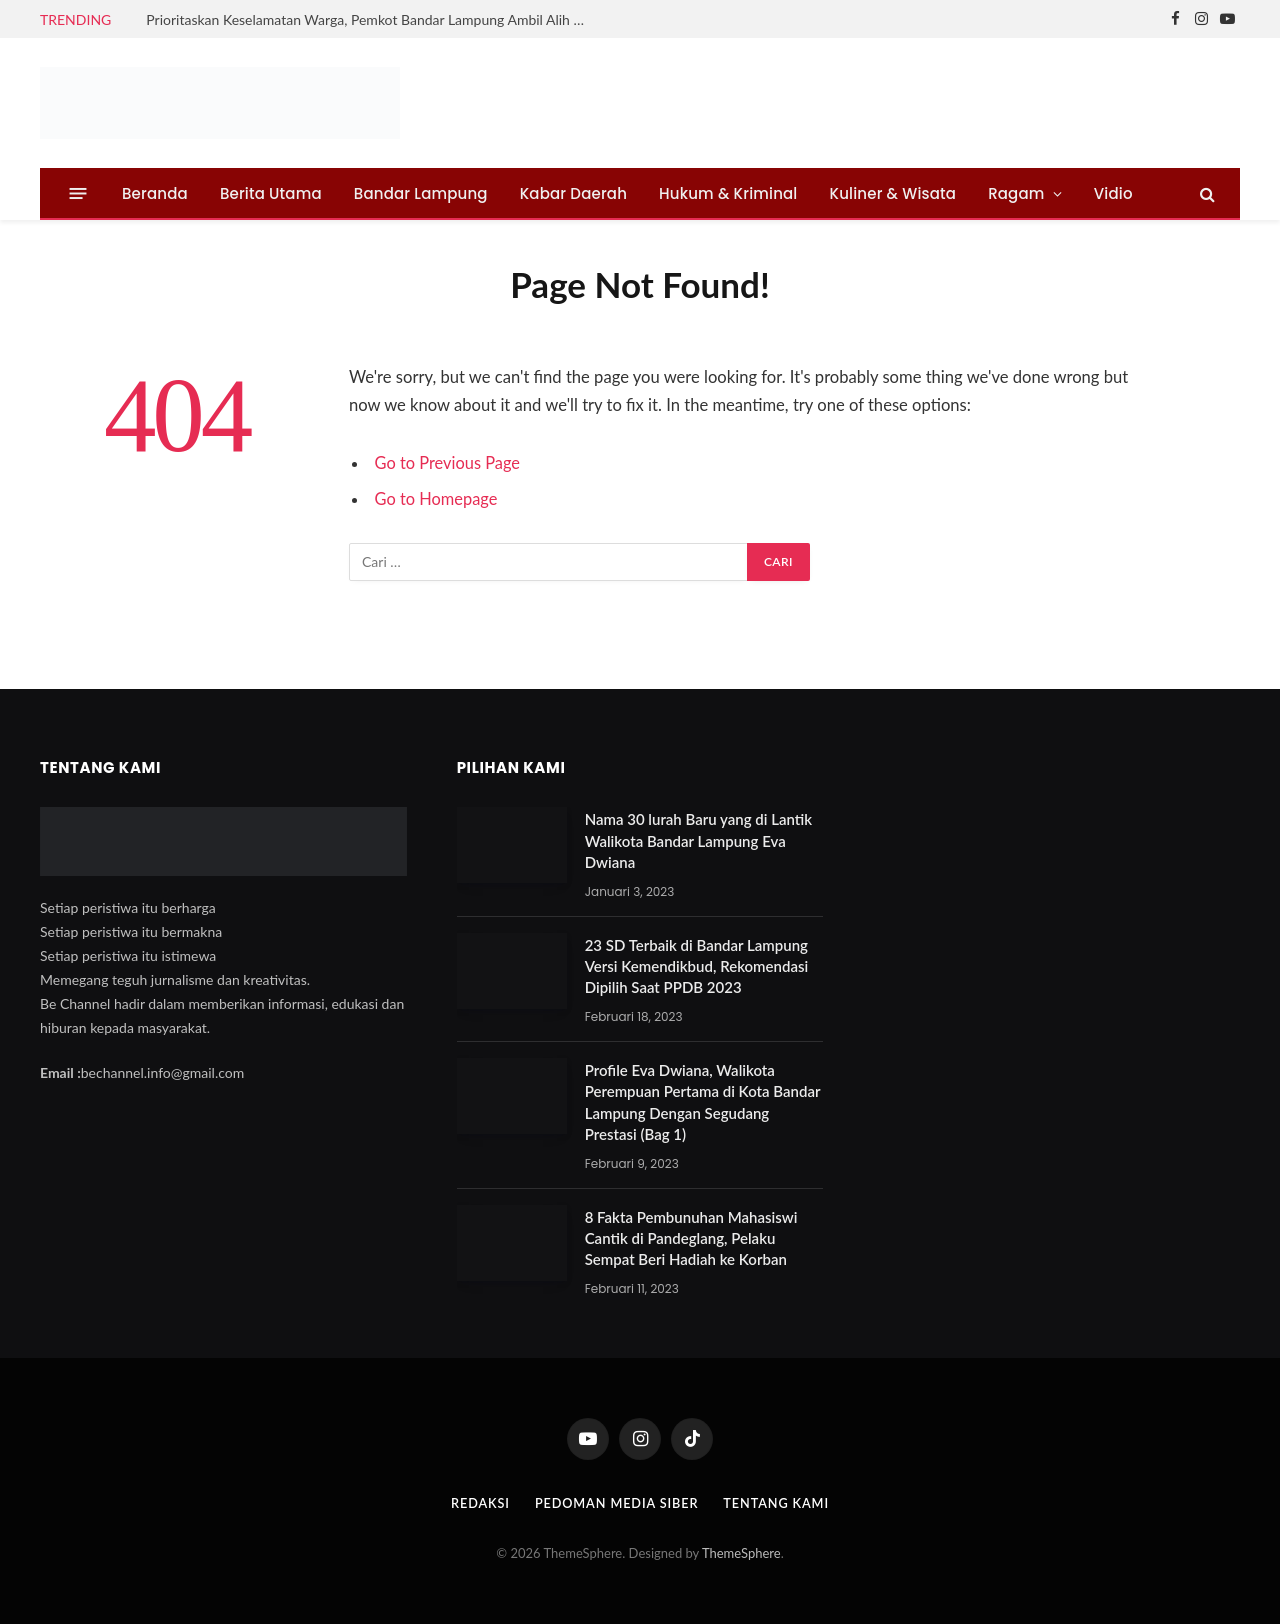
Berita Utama (271, 193)
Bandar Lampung (421, 193)
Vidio (1113, 193)
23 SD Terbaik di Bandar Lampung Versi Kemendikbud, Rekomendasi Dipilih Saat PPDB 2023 (697, 966)
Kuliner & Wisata (893, 193)
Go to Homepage (437, 499)
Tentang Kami (779, 1503)
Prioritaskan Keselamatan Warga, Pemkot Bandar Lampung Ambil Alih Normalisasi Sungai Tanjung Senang (371, 19)
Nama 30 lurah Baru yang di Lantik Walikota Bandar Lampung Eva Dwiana (698, 840)
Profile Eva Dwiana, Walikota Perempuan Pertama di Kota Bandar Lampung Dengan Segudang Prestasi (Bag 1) (703, 1102)
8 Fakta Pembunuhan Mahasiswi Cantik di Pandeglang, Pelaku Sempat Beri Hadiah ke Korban (691, 1238)
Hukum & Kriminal (728, 193)
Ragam (1016, 193)
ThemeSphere (741, 1553)
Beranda (155, 193)
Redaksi (477, 1503)
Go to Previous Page (448, 463)
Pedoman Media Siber (616, 1503)
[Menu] (78, 193)
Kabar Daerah (573, 193)
